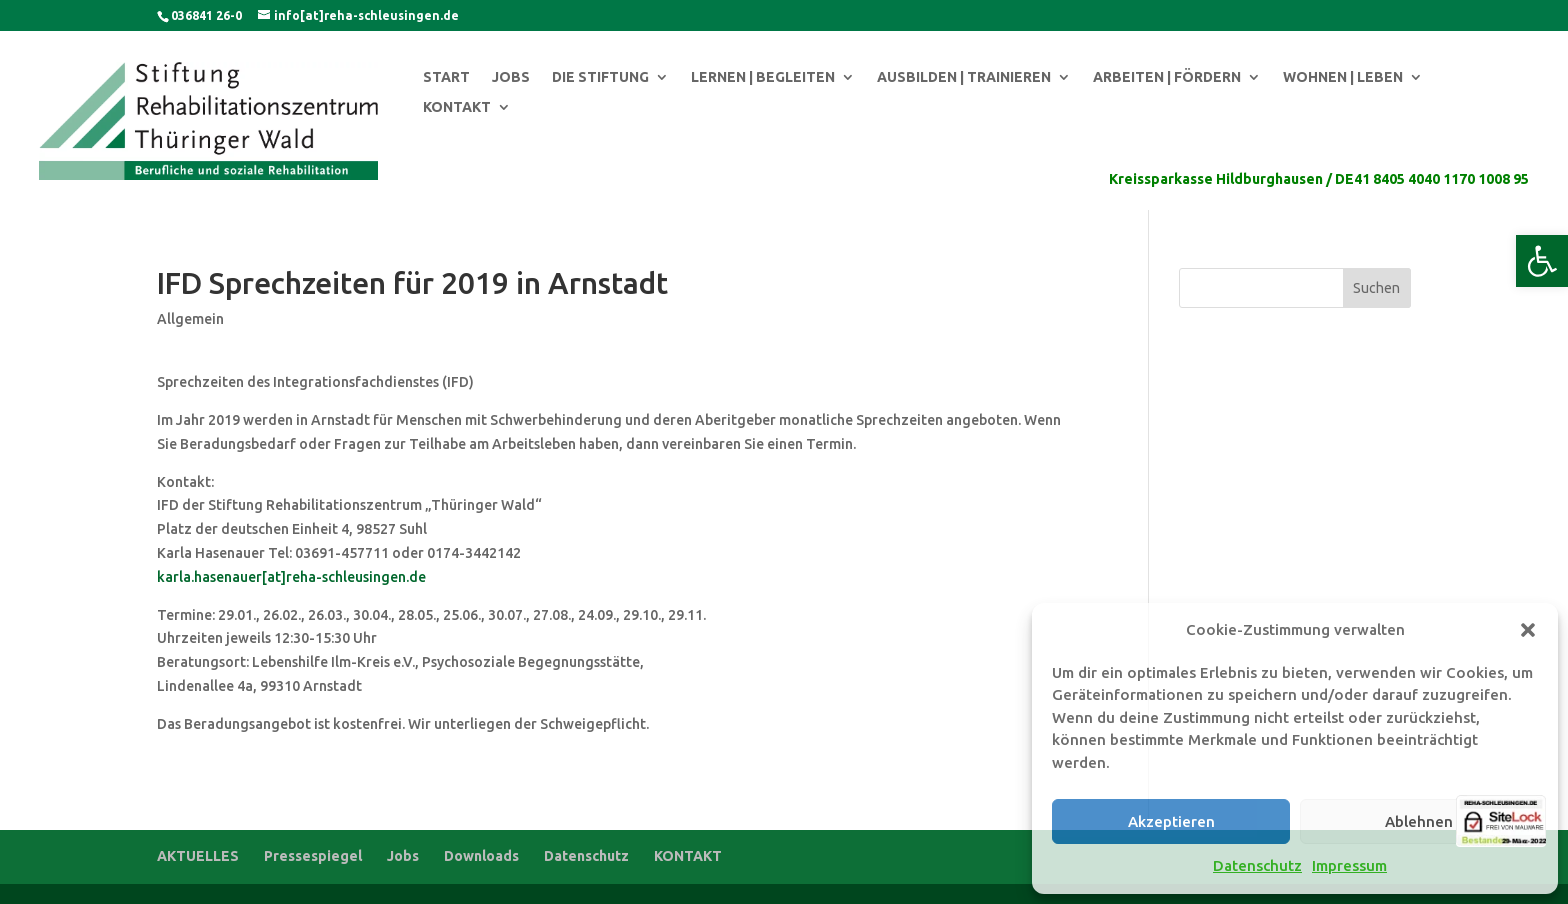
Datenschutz (1257, 865)
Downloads (481, 856)
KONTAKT (457, 107)
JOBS (511, 77)
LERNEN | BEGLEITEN (763, 77)
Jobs (403, 856)
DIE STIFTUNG (600, 77)
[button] (1542, 261)
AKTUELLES (198, 856)
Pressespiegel (313, 856)
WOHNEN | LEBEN (1343, 77)
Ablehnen (1419, 821)
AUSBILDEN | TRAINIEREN (964, 77)
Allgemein (190, 319)
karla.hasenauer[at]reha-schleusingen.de (291, 577)
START (446, 77)
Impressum (1349, 865)
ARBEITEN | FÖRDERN (1167, 77)
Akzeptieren (1171, 821)
